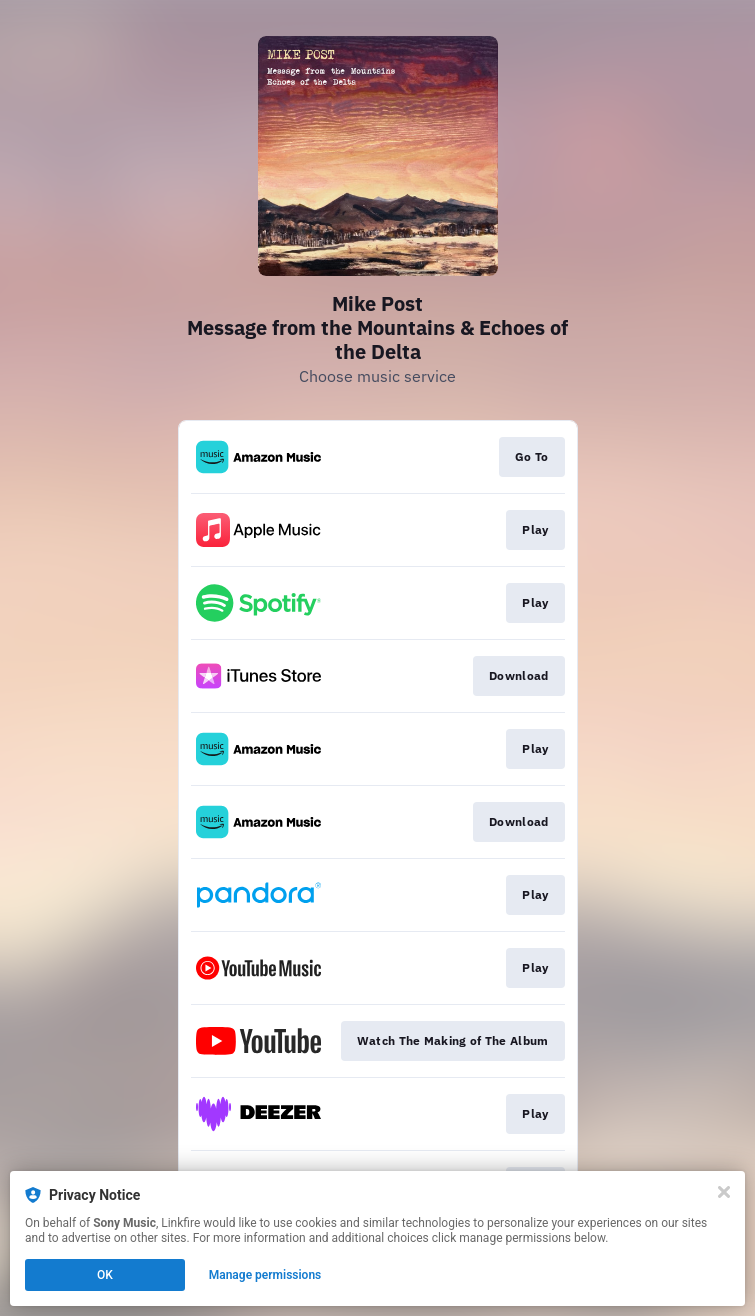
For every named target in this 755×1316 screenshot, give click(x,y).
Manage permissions (265, 1275)
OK (105, 1275)
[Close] (724, 1192)
